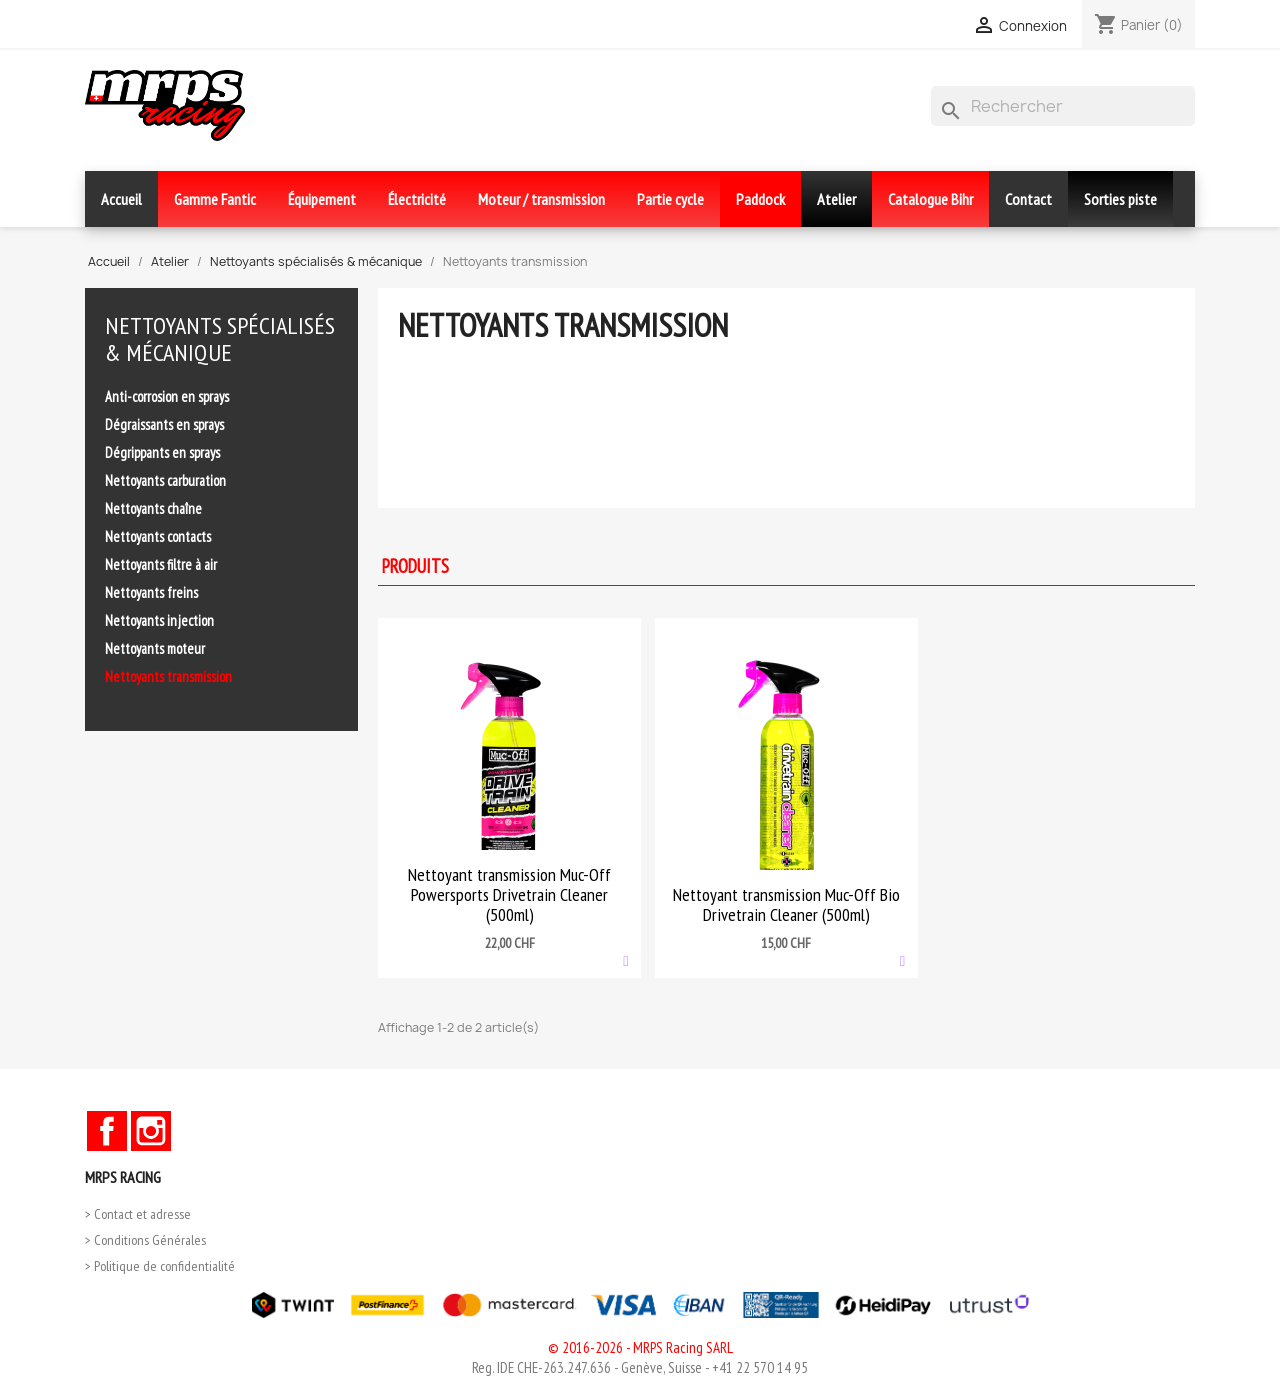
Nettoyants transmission (168, 676)
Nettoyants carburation (165, 480)
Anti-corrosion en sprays (167, 396)
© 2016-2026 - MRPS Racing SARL (640, 1347)
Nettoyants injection (159, 620)
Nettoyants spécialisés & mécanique (220, 338)
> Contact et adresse (138, 1214)
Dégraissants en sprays (164, 424)
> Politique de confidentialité (160, 1266)
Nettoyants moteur (155, 648)
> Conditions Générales (145, 1240)
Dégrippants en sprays (162, 452)
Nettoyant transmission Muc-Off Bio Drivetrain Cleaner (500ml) (786, 904)
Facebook (107, 1131)
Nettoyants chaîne (153, 508)
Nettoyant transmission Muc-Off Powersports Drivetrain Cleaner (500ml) (509, 894)
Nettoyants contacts (158, 536)
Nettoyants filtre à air (161, 564)
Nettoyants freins (151, 592)
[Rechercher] (1063, 106)
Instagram (151, 1131)
